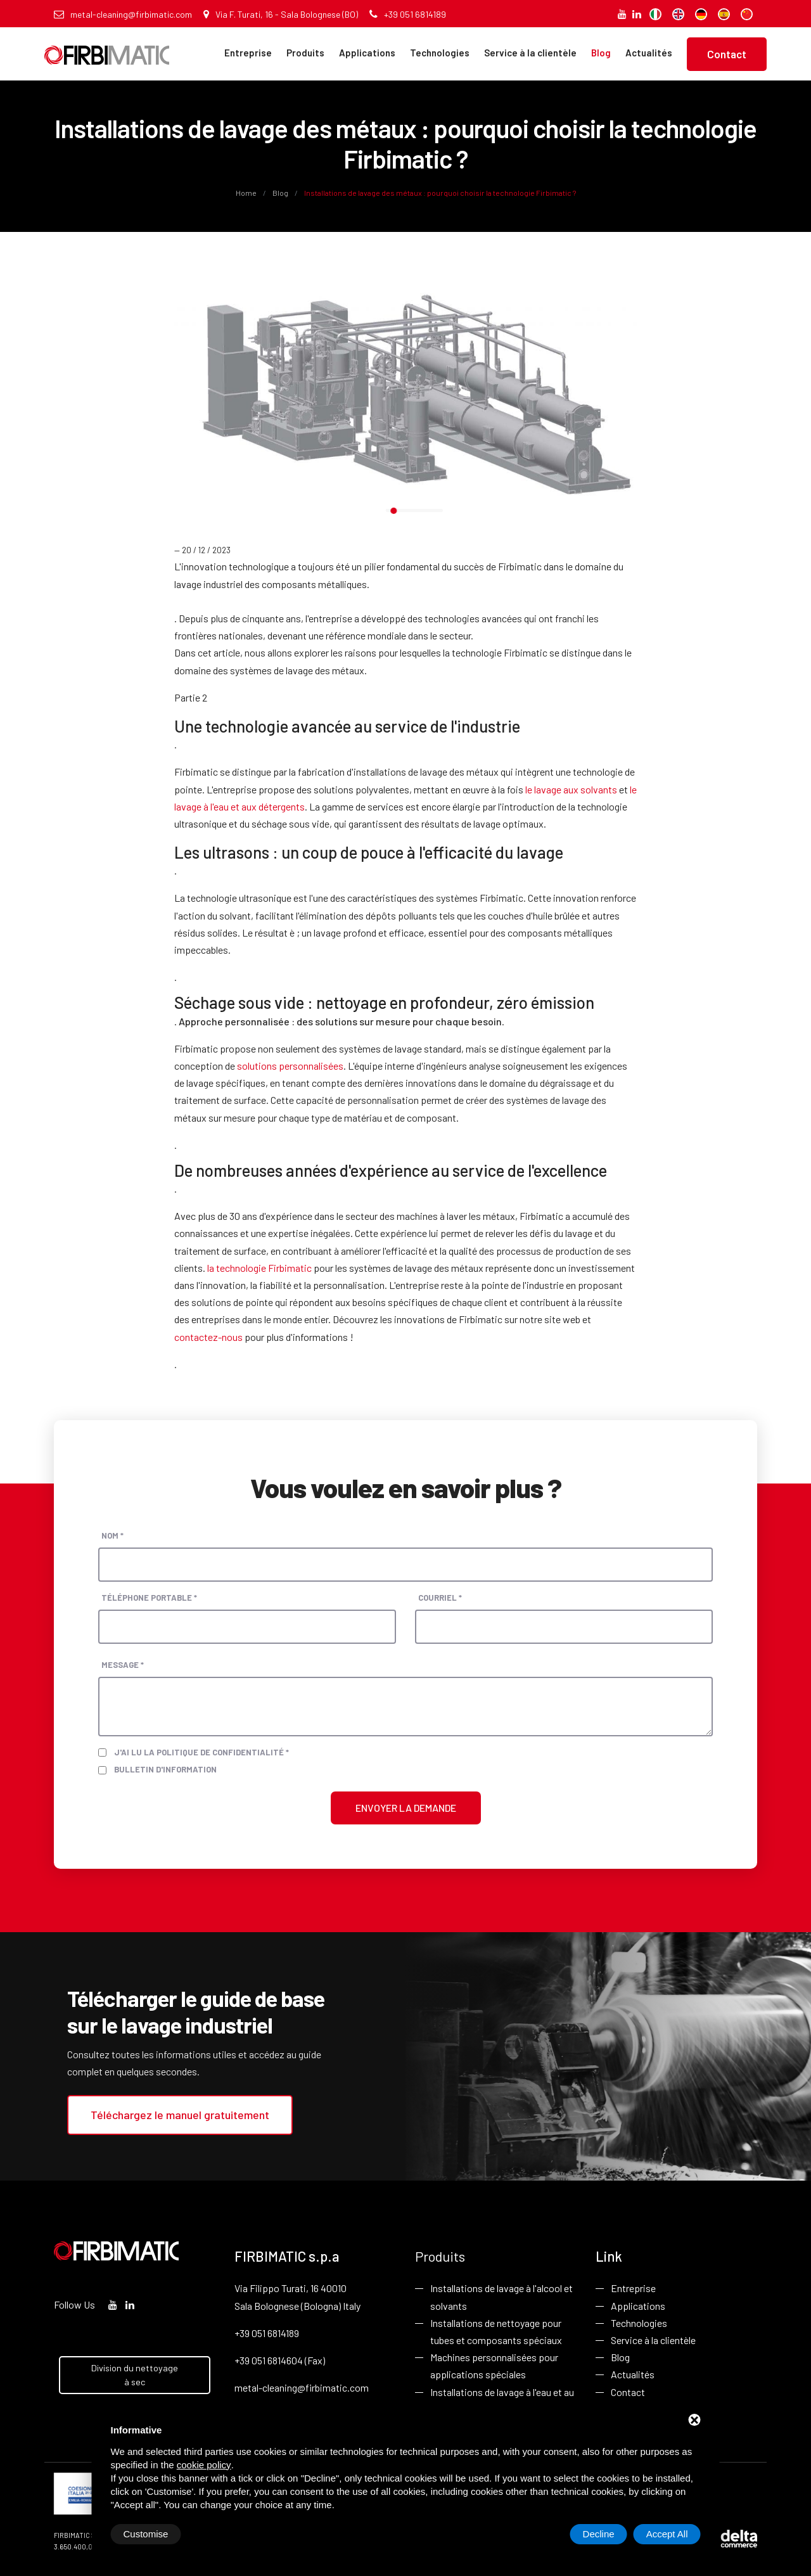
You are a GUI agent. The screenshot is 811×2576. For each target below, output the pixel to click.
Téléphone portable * (149, 1597)
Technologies (439, 52)
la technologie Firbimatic (259, 1268)
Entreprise (248, 52)
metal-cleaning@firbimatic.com (123, 14)
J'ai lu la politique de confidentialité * (201, 1752)
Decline (599, 2533)
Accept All (667, 2533)
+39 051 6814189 (407, 14)
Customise (146, 2533)
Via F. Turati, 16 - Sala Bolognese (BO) (280, 14)
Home (247, 192)
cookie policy (204, 2464)
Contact (726, 54)
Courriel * (440, 1597)
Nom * (112, 1535)
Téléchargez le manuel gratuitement (180, 2115)
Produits (305, 52)
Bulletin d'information (165, 1769)
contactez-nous (208, 1337)
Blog (601, 52)
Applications (367, 52)
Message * (122, 1665)
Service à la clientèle (530, 52)
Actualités (648, 52)
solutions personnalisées (290, 1066)
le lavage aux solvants (571, 789)
